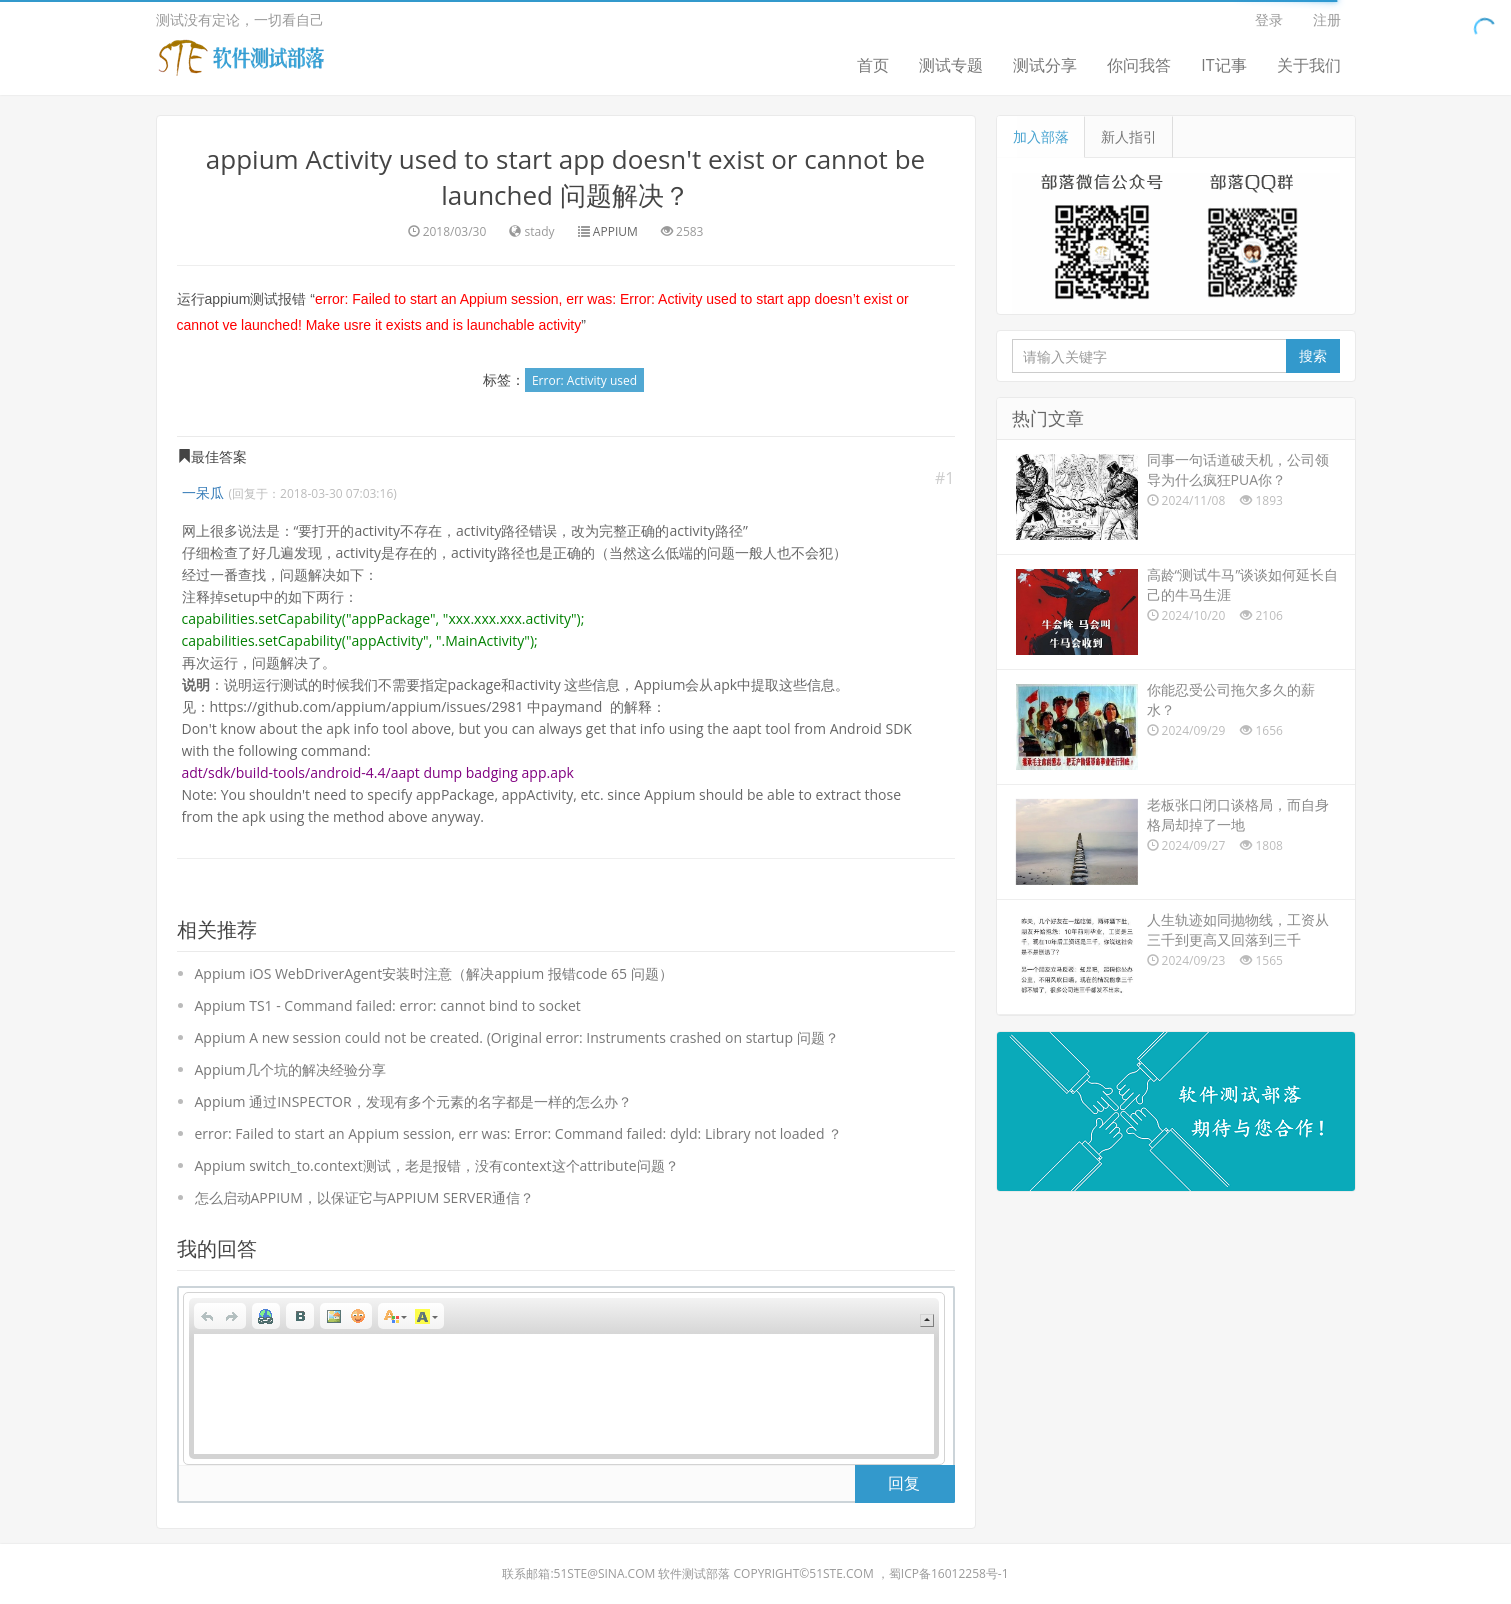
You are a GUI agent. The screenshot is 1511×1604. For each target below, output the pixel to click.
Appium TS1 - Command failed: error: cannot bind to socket (388, 1005)
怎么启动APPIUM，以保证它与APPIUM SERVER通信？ (364, 1197)
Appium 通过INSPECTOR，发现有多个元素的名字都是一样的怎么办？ (413, 1101)
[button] (208, 1316)
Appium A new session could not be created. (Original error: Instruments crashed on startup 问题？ (517, 1037)
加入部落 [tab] (1041, 136)
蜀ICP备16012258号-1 (949, 1573)
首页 (873, 65)
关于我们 (1309, 65)
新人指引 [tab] (1129, 136)
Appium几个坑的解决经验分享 (290, 1069)
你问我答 (1139, 65)
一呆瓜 (203, 492)
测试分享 (1045, 65)
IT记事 (1223, 65)
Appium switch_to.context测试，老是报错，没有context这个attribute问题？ (437, 1165)
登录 (1269, 19)
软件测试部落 (694, 1573)
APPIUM (615, 231)
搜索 (1313, 355)
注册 (1327, 19)
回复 (904, 1483)
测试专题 (951, 65)
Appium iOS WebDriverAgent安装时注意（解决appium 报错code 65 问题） (434, 973)
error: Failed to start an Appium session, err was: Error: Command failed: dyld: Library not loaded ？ (519, 1133)
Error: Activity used (584, 380)
